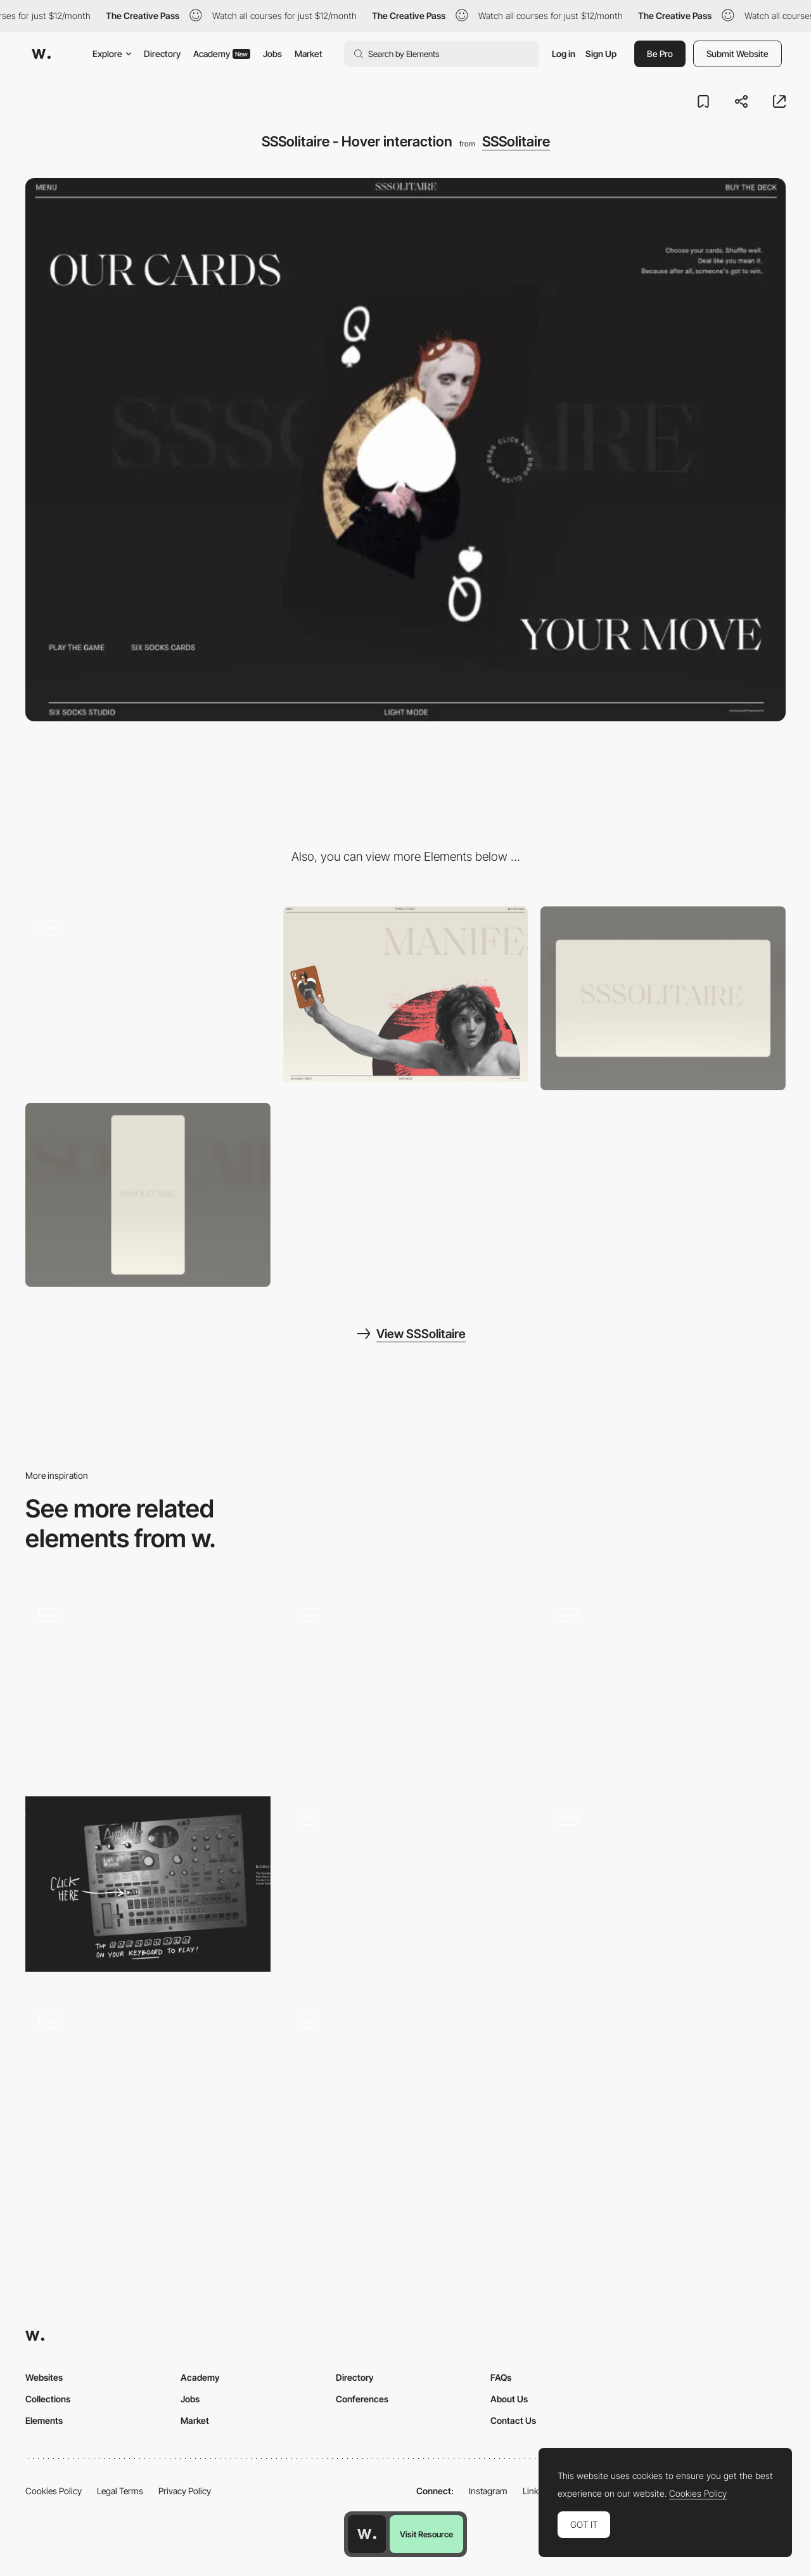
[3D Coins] (663, 1685)
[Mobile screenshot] (148, 1195)
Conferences (362, 2398)
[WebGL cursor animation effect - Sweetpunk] (405, 2086)
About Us (509, 2398)
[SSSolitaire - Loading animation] (148, 993)
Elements (44, 2420)
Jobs (272, 53)
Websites (44, 2377)
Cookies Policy (53, 2490)
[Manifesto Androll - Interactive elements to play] (148, 1883)
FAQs (500, 2377)
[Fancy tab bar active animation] (148, 2086)
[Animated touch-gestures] (663, 1883)
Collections (47, 2398)
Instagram (488, 2490)
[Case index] (148, 1685)
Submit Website (737, 53)
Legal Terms (120, 2490)
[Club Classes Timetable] (405, 1888)
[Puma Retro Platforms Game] (405, 1681)
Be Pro (660, 53)
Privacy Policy (184, 2490)
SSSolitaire (516, 141)
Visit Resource (426, 2534)
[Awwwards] (41, 54)
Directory (162, 53)
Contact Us (513, 2420)
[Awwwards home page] (367, 2534)
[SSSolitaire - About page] (405, 993)
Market (308, 53)
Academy (221, 53)
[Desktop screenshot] (663, 998)
